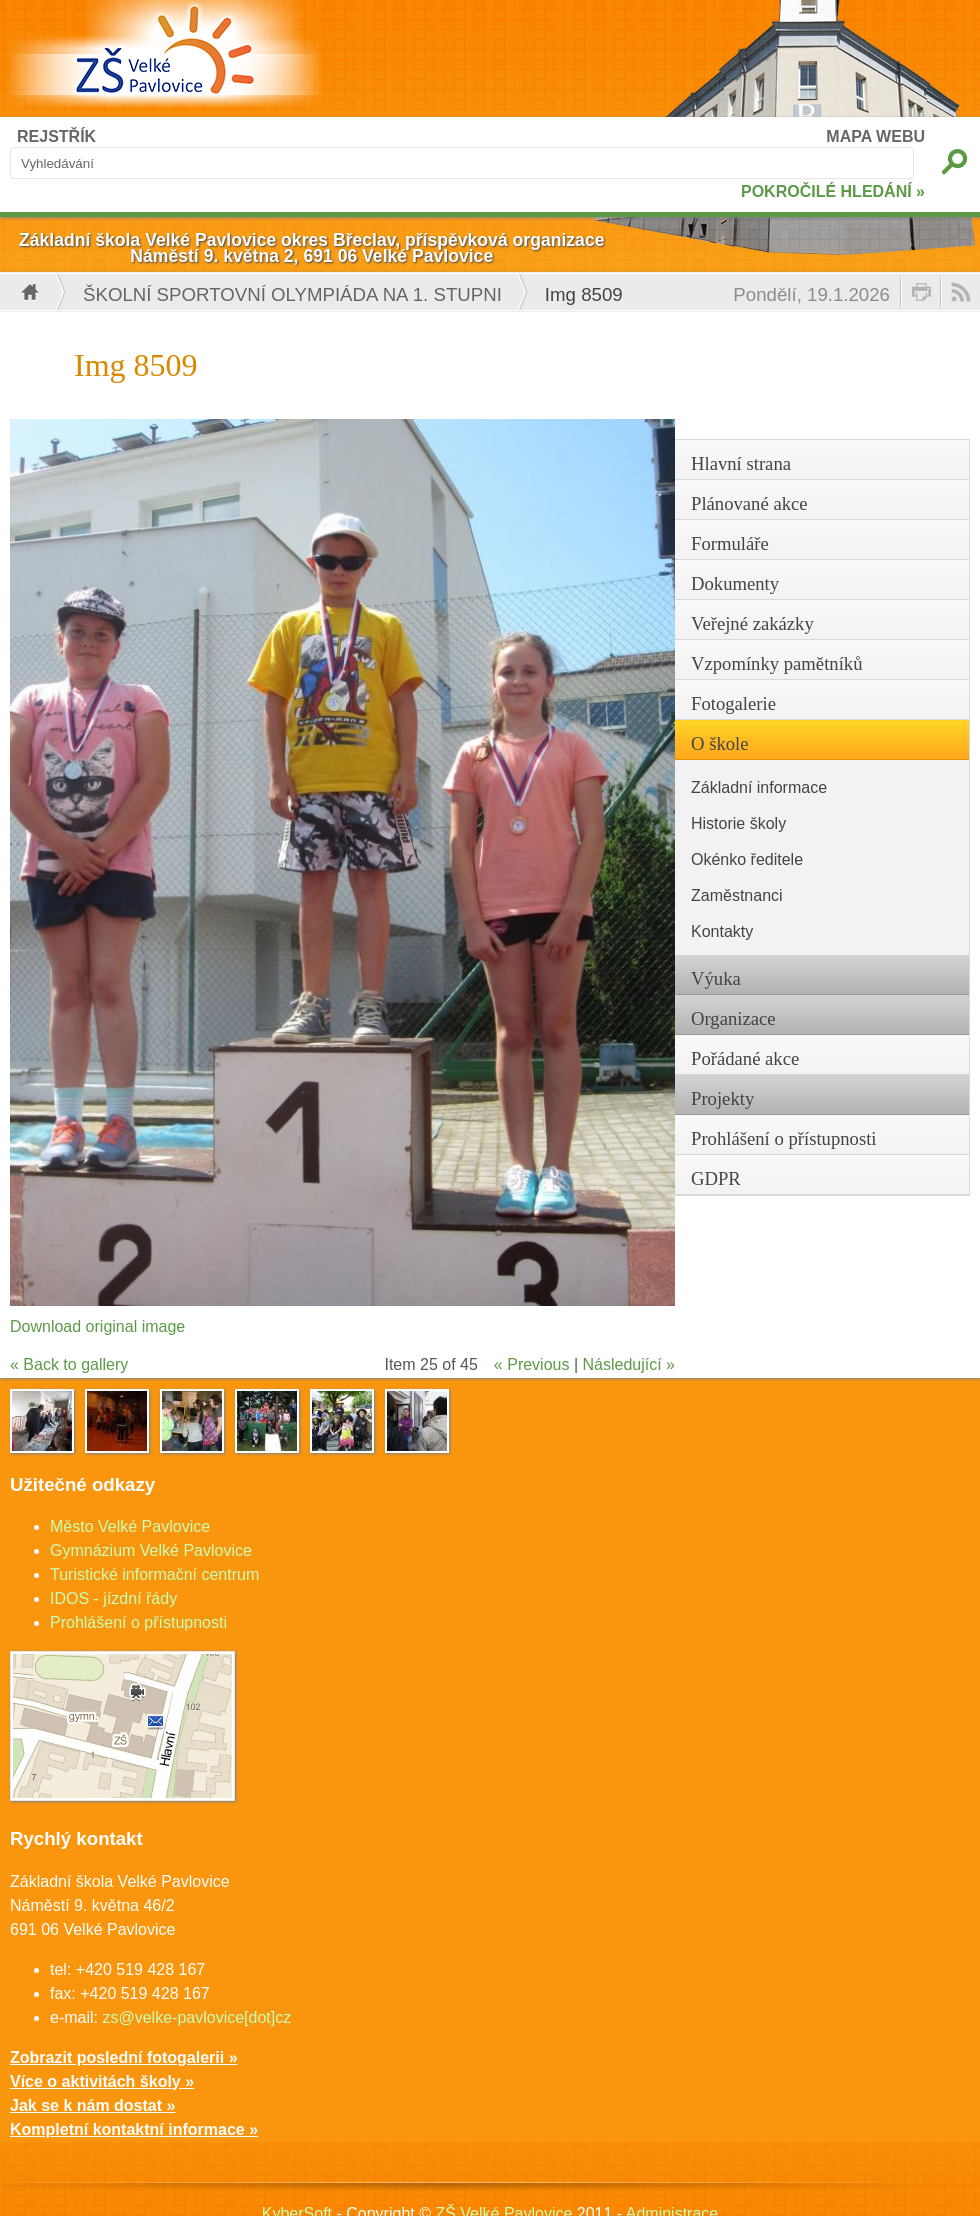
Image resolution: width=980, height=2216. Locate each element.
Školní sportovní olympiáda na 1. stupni (292, 294)
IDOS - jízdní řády (113, 1598)
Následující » (629, 1364)
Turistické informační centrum (154, 1574)
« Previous (532, 1364)
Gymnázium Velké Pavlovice (151, 1550)
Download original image (97, 1326)
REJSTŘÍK (56, 136)
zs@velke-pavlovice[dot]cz (196, 2017)
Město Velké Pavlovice (130, 1526)
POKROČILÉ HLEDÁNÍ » (833, 191)
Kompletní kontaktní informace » (134, 2129)
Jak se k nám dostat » (92, 2105)
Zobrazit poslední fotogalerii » (124, 2057)
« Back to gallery (69, 1364)
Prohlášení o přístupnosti (138, 1622)
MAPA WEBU (875, 136)
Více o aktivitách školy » (102, 2081)
